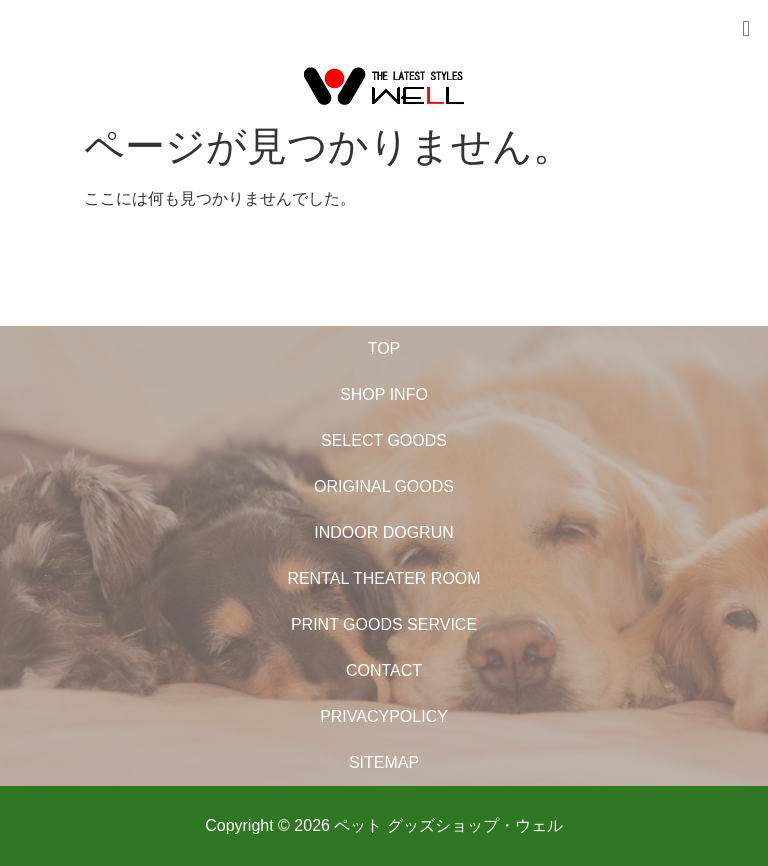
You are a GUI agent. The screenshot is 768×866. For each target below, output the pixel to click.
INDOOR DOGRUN (384, 532)
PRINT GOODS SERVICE (384, 624)
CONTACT (384, 670)
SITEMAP (384, 762)
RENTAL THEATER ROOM (383, 578)
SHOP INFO (384, 394)
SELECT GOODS (384, 440)
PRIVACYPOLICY (384, 716)
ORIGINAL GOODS (384, 486)
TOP (384, 348)
